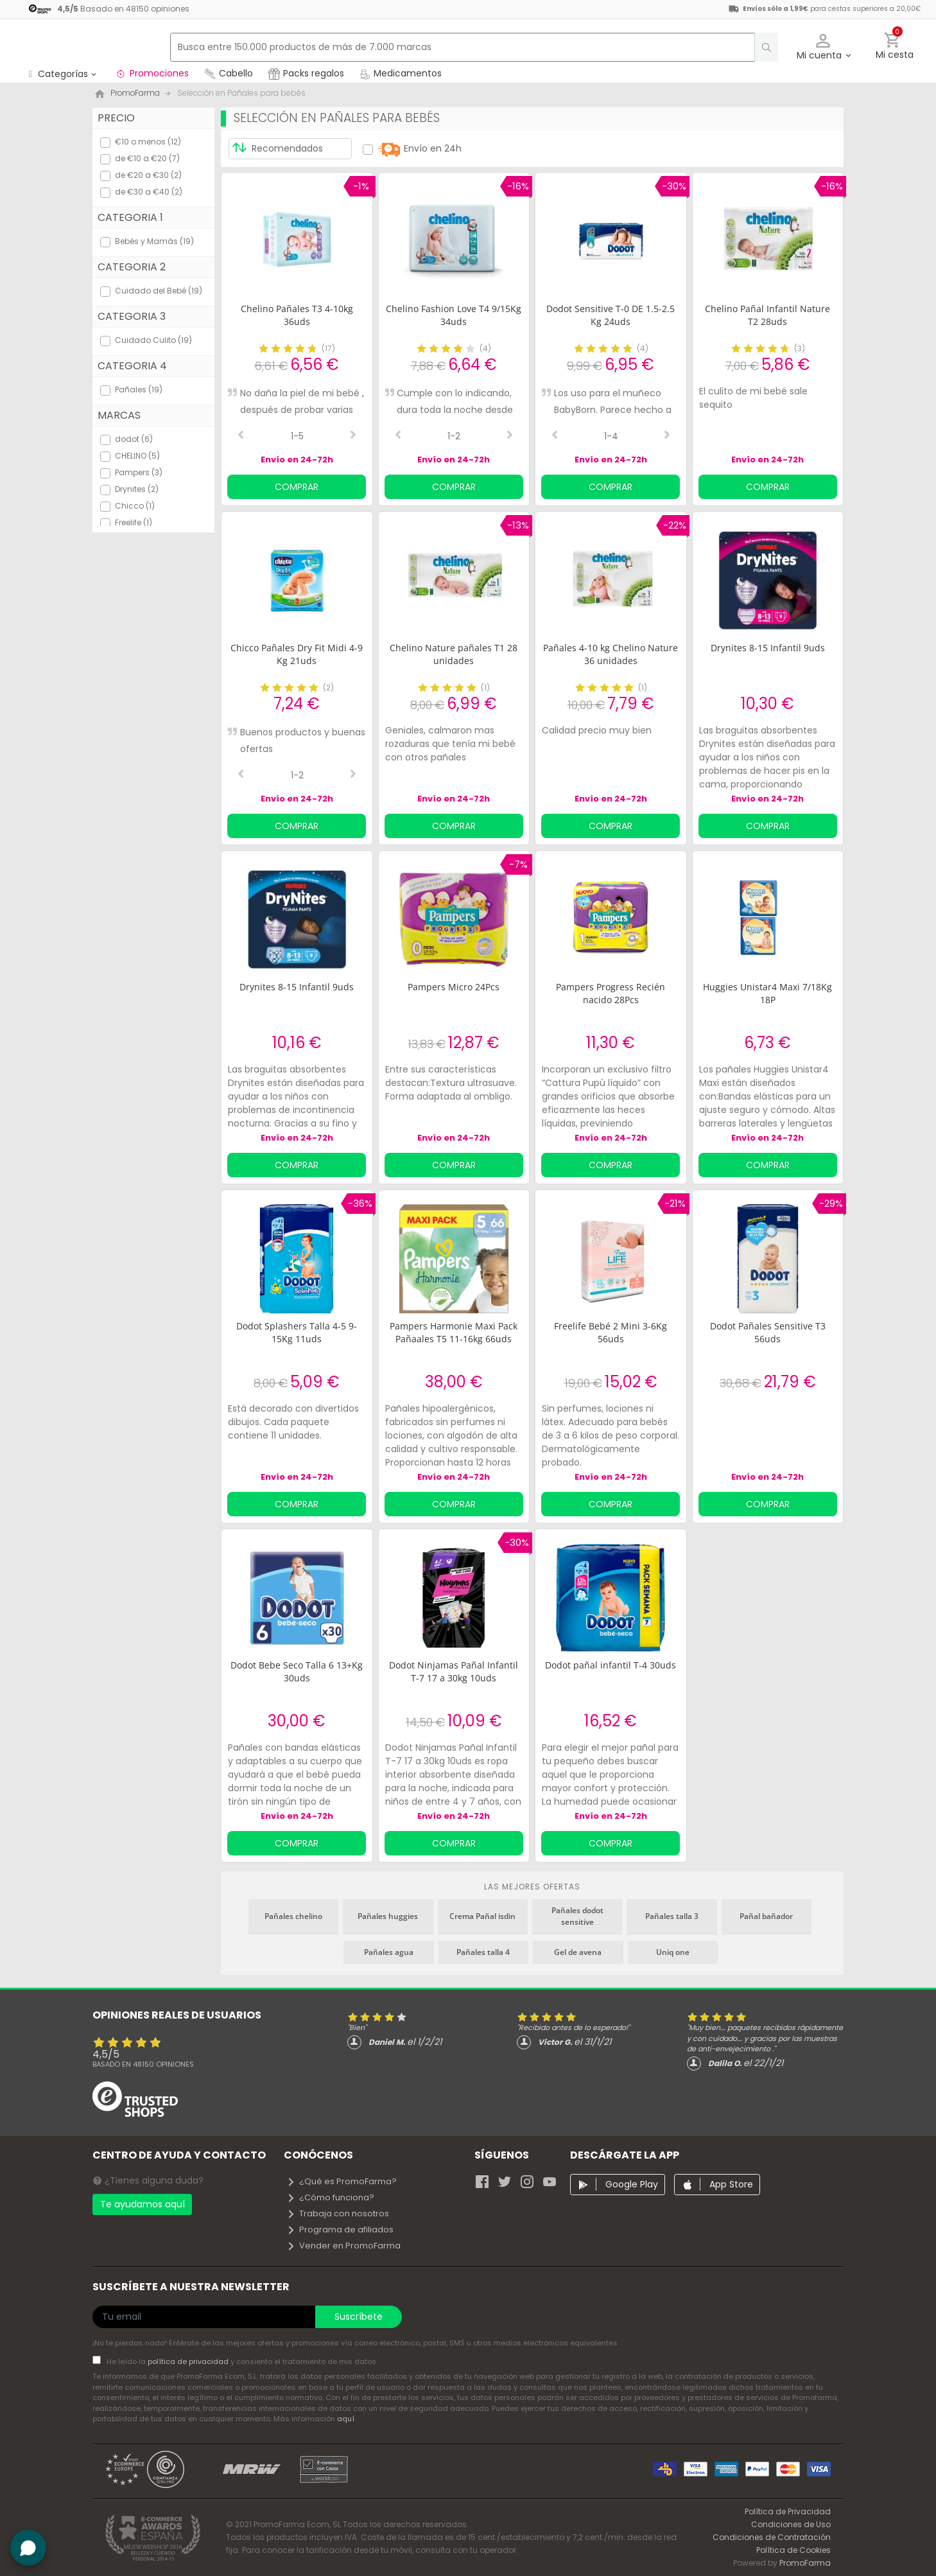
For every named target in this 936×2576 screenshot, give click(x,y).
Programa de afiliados (340, 2229)
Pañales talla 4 (483, 1952)
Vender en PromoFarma (343, 2245)
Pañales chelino (293, 1916)
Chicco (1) (135, 505)
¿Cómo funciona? (330, 2197)
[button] (823, 47)
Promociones (152, 73)
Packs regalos (306, 73)
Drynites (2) (137, 489)
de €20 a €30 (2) (148, 175)
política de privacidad (189, 2361)
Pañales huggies (388, 1916)
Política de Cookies (793, 2550)
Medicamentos (401, 73)
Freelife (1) (133, 522)
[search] (760, 47)
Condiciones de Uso (791, 2524)
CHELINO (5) (137, 455)
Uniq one (672, 1952)
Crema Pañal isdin (482, 1916)
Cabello (228, 73)
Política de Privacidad (788, 2511)
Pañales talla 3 (671, 1916)
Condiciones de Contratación (772, 2537)
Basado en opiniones (143, 2064)
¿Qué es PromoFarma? (341, 2181)
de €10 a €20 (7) (147, 158)
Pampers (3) (138, 472)
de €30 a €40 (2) (148, 191)
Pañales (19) (138, 389)
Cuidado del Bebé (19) (158, 290)
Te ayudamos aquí (142, 2204)
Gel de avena (578, 1952)
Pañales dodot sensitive (577, 1916)
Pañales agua (388, 1952)
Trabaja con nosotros (337, 2213)
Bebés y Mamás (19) (154, 241)
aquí (345, 2419)
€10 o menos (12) (148, 141)
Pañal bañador (766, 1916)
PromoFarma (805, 2562)
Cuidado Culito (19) (153, 340)
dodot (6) (134, 439)
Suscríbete (358, 2316)
